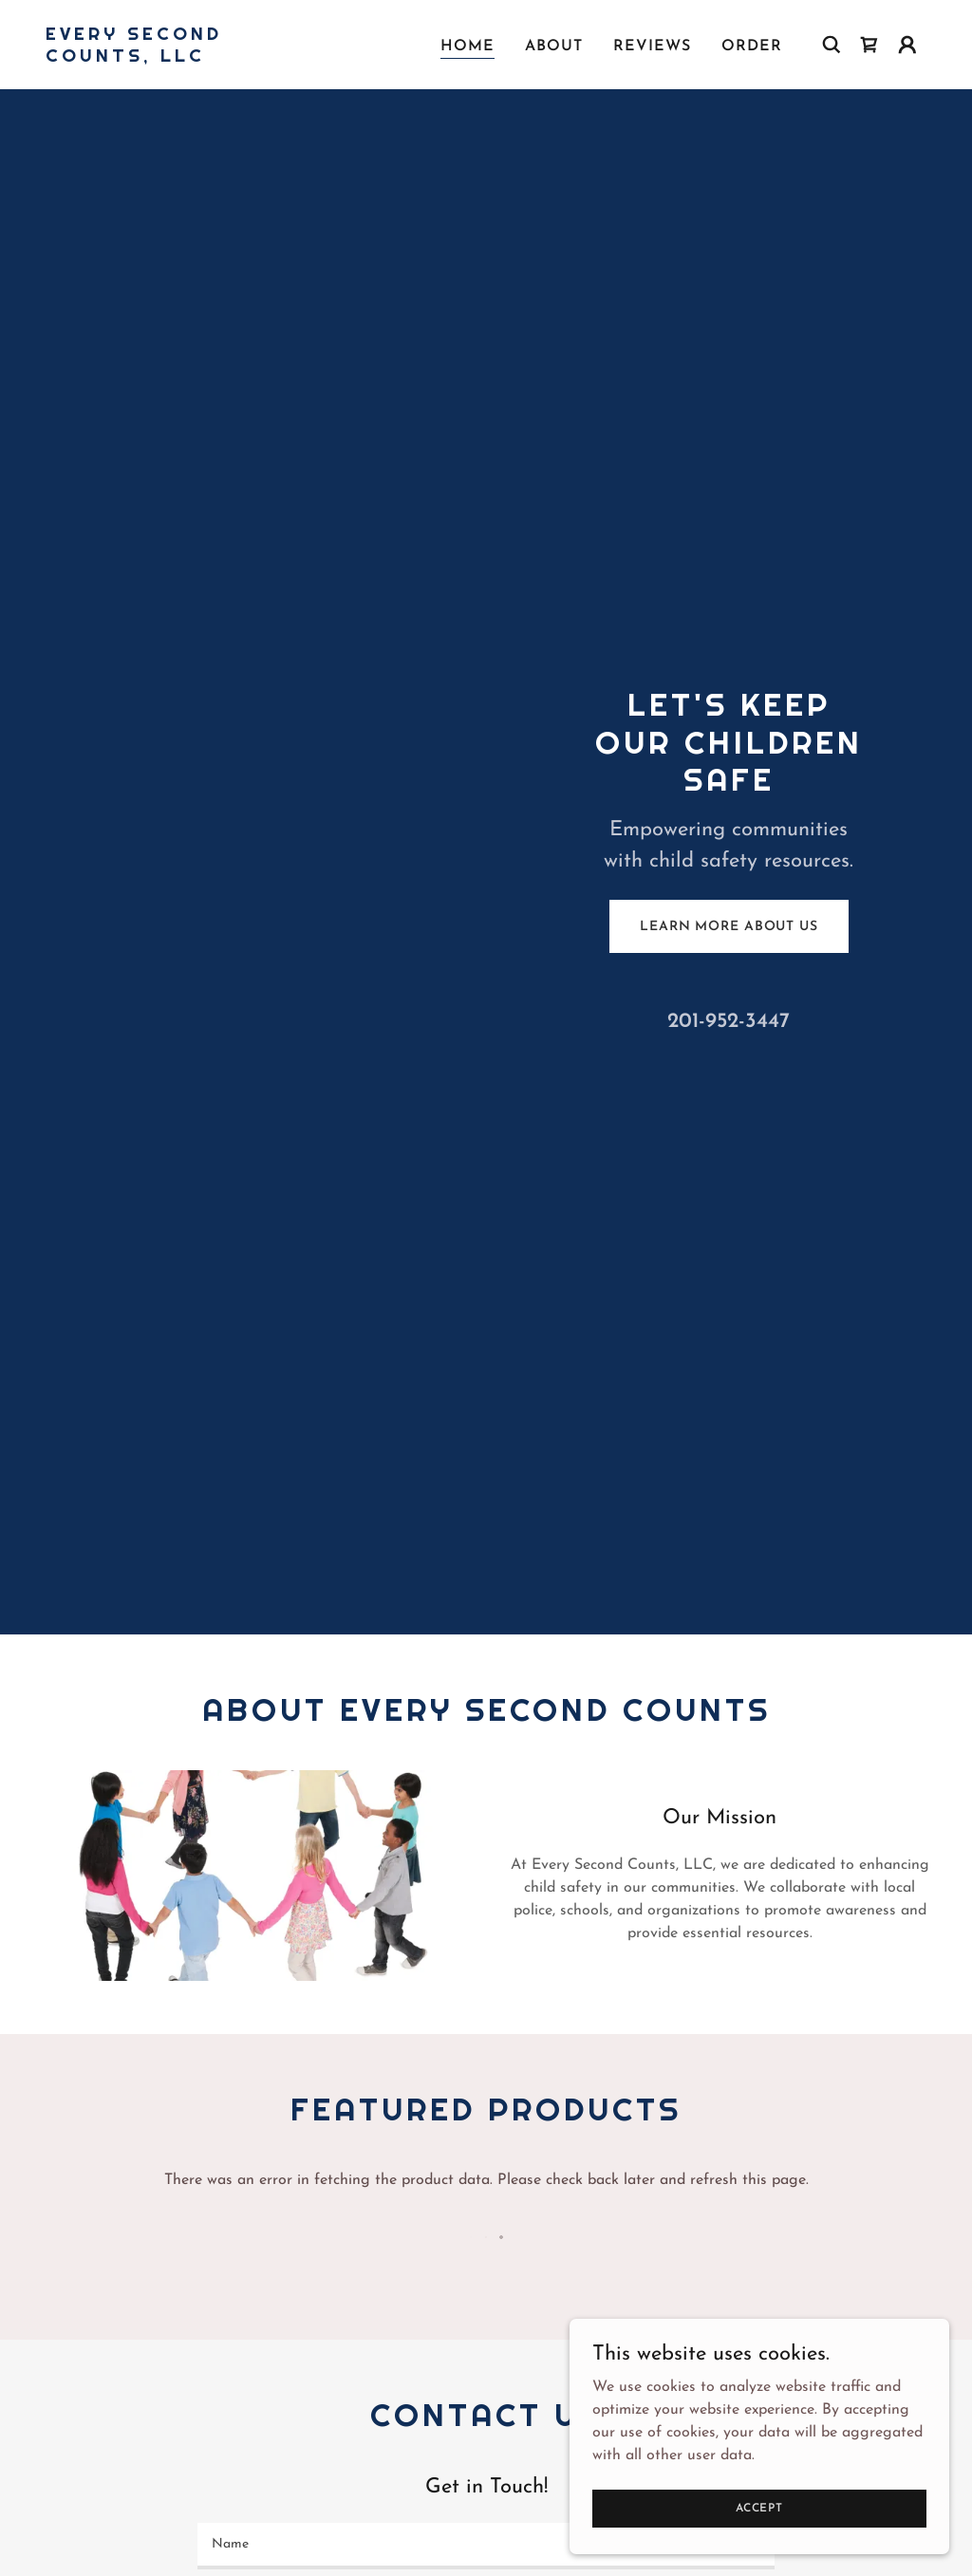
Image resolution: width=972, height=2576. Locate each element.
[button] (907, 45)
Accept (759, 2507)
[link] (169, 57)
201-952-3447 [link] (728, 1022)
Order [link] (751, 46)
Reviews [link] (652, 46)
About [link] (554, 46)
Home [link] (467, 46)
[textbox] (486, 2546)
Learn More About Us (729, 927)
